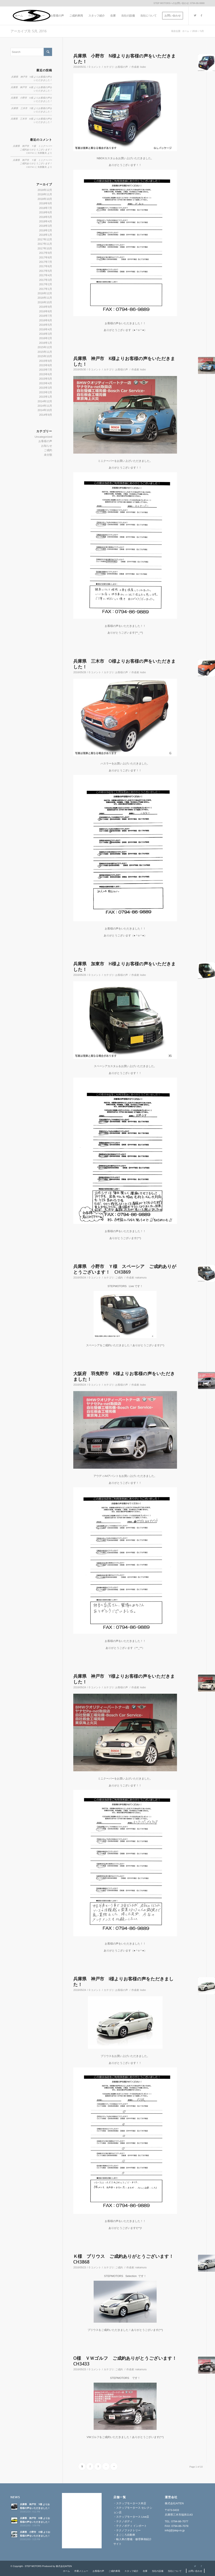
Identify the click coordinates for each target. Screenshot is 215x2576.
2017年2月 (45, 284)
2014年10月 (45, 410)
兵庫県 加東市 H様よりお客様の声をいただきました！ (124, 966)
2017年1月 (45, 288)
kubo (143, 66)
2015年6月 (45, 374)
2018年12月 (45, 189)
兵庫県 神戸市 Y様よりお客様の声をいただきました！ (124, 1679)
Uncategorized (43, 436)
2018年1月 (45, 234)
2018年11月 (45, 194)
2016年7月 (45, 315)
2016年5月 (45, 324)
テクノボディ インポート (131, 2525)
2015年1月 (45, 396)
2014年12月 (45, 401)
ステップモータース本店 (131, 2503)
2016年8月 (45, 311)
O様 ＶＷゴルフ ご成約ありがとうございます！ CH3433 (127, 2361)
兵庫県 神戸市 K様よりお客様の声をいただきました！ (124, 361)
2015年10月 (45, 356)
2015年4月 (45, 383)
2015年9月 (45, 360)
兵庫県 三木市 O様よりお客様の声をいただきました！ (124, 664)
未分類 (48, 454)
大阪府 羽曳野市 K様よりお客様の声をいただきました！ (124, 1376)
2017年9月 (45, 252)
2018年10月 (45, 198)
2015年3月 (45, 387)
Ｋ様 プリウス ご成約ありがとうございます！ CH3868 (125, 2259)
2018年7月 (45, 208)
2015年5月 (45, 378)
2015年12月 (45, 347)
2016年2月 (45, 338)
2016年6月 (45, 320)
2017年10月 (45, 248)
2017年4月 (45, 275)
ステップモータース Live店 (132, 2516)
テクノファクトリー (128, 2530)
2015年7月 (45, 369)
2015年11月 (45, 351)
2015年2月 (45, 392)
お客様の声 (121, 66)
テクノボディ (124, 2521)
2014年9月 (45, 414)
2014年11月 (45, 405)
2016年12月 (45, 293)
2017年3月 (45, 279)
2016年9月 (45, 306)
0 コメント (95, 66)
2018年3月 (45, 225)
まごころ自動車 (125, 2534)
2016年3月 (45, 333)
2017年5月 (45, 270)
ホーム (185, 31)
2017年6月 (45, 266)
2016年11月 (45, 297)
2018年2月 (45, 230)
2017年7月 (45, 261)
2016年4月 (45, 329)
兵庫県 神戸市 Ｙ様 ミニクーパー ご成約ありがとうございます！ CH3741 (33, 149)
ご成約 (119, 1277)
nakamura (140, 1277)
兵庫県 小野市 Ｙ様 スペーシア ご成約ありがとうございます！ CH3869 (124, 1269)
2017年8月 (45, 257)
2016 (194, 31)
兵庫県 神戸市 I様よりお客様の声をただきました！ (123, 1981)
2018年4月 (45, 221)
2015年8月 (45, 365)
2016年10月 (45, 302)
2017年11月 (45, 243)
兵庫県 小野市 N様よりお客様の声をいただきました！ (124, 58)
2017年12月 (45, 239)
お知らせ (46, 445)
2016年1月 (45, 342)
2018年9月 (45, 203)
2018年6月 (45, 212)
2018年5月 (45, 217)
